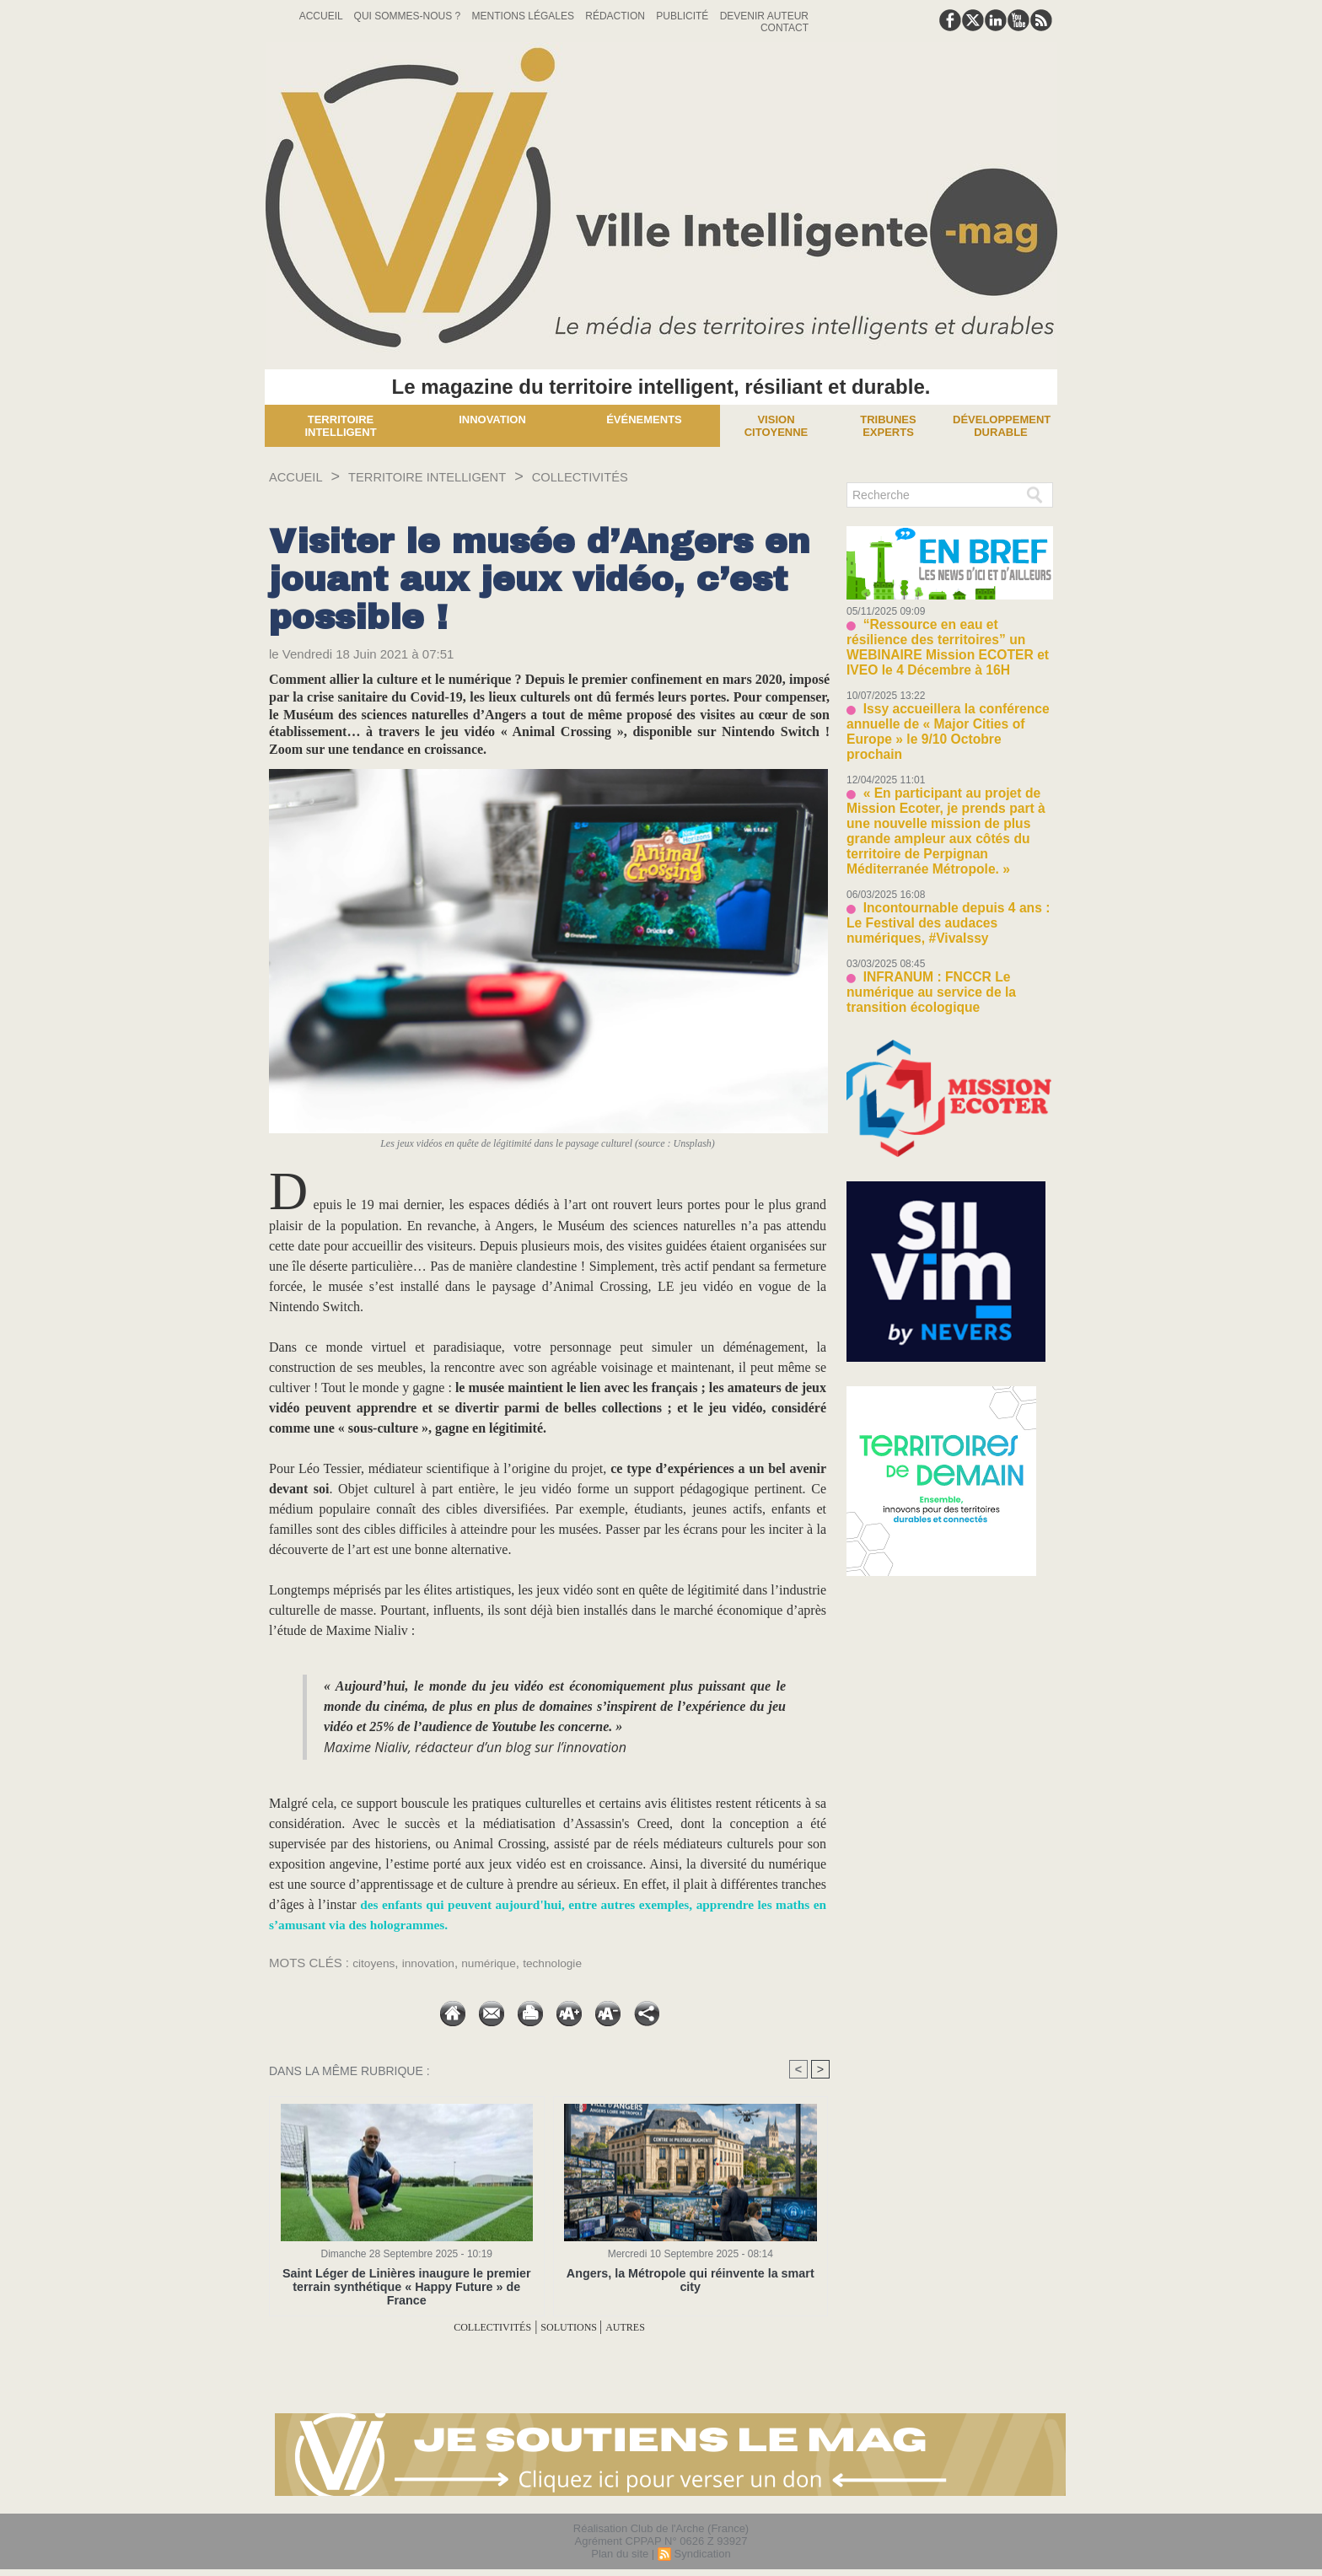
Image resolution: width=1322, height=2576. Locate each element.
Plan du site (619, 2553)
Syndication (702, 2553)
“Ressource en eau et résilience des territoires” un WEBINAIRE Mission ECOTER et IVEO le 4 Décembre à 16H (948, 636)
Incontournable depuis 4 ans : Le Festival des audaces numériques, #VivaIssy (940, 846)
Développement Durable (1002, 425)
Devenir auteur (764, 16)
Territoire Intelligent (340, 425)
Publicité (683, 16)
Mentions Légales (525, 16)
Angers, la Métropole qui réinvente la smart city (690, 2273)
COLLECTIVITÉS (638, 476)
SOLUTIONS (577, 2327)
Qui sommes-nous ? (409, 16)
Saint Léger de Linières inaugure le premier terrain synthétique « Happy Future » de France (406, 2280)
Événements (644, 419)
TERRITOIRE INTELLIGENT (456, 476)
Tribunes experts (888, 425)
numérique (500, 1962)
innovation (435, 1962)
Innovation (492, 419)
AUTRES (647, 2327)
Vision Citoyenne (776, 425)
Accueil (322, 16)
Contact (784, 28)
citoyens (375, 1962)
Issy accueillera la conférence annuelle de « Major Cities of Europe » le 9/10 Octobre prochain (945, 698)
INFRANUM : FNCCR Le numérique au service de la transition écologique (945, 901)
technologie (570, 1962)
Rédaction (616, 16)
